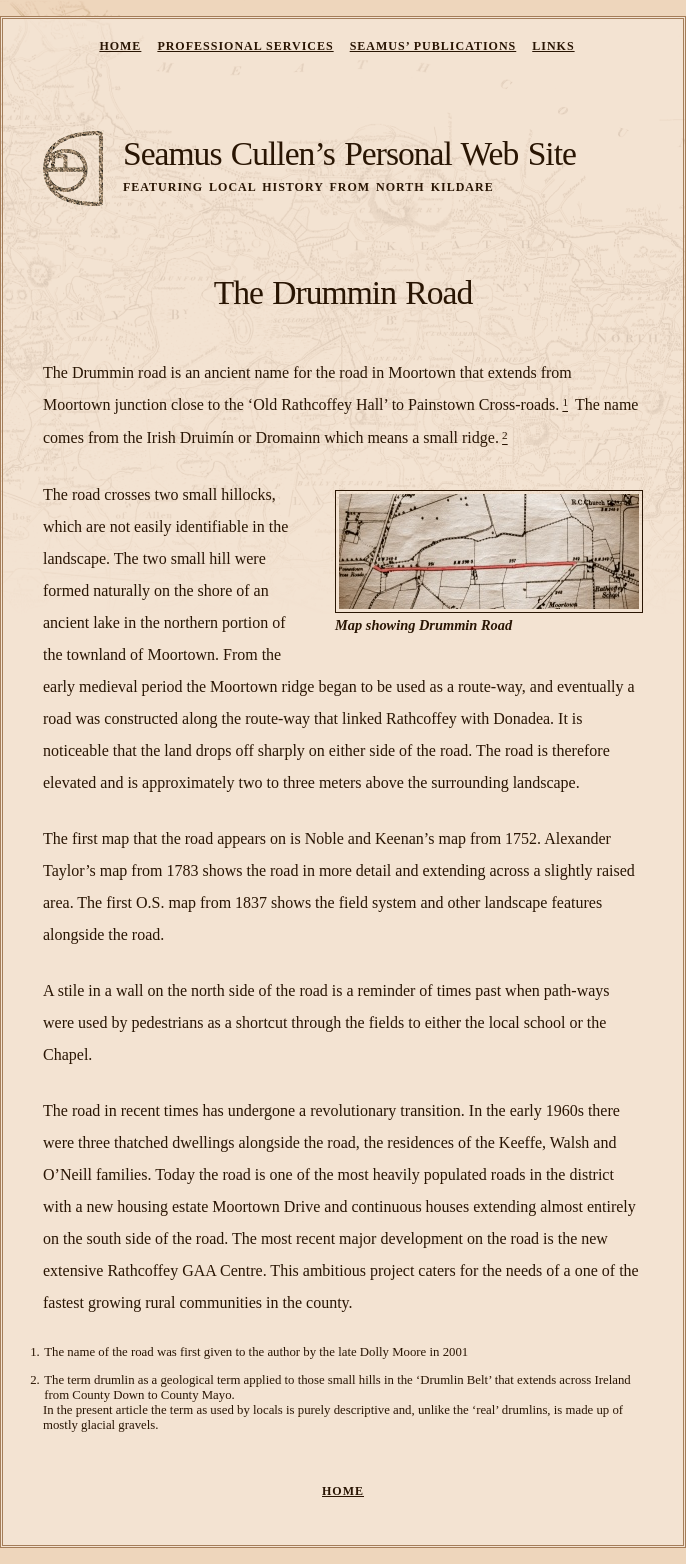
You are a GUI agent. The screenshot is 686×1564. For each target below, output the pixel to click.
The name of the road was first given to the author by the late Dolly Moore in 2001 (256, 1352)
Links (553, 46)
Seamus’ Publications (433, 46)
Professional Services (245, 46)
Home (120, 46)
